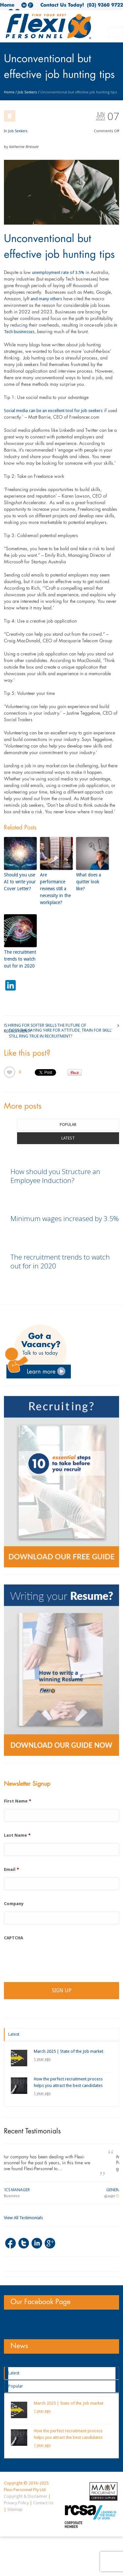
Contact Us (43, 2502)
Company (14, 1903)
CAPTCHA (13, 1937)
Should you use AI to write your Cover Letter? (20, 881)
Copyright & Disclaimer (25, 2496)
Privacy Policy (16, 2502)
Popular (68, 1124)
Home (7, 5)
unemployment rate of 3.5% (58, 272)
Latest (68, 1138)
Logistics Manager (23, 2190)
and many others (46, 298)
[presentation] (54, 1959)
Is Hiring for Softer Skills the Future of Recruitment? (45, 1024)
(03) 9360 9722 (103, 5)
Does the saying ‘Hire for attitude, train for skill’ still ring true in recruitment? (60, 1029)
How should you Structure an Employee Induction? (55, 1176)
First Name (17, 1801)
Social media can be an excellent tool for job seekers (53, 410)
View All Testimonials (23, 2217)
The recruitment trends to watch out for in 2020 (20, 959)
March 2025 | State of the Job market (68, 2051)
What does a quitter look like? (88, 881)
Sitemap (15, 2509)
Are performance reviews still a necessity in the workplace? (55, 888)
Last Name (17, 1835)
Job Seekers (27, 92)
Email (11, 1869)
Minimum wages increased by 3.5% (64, 1218)
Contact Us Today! (62, 5)
